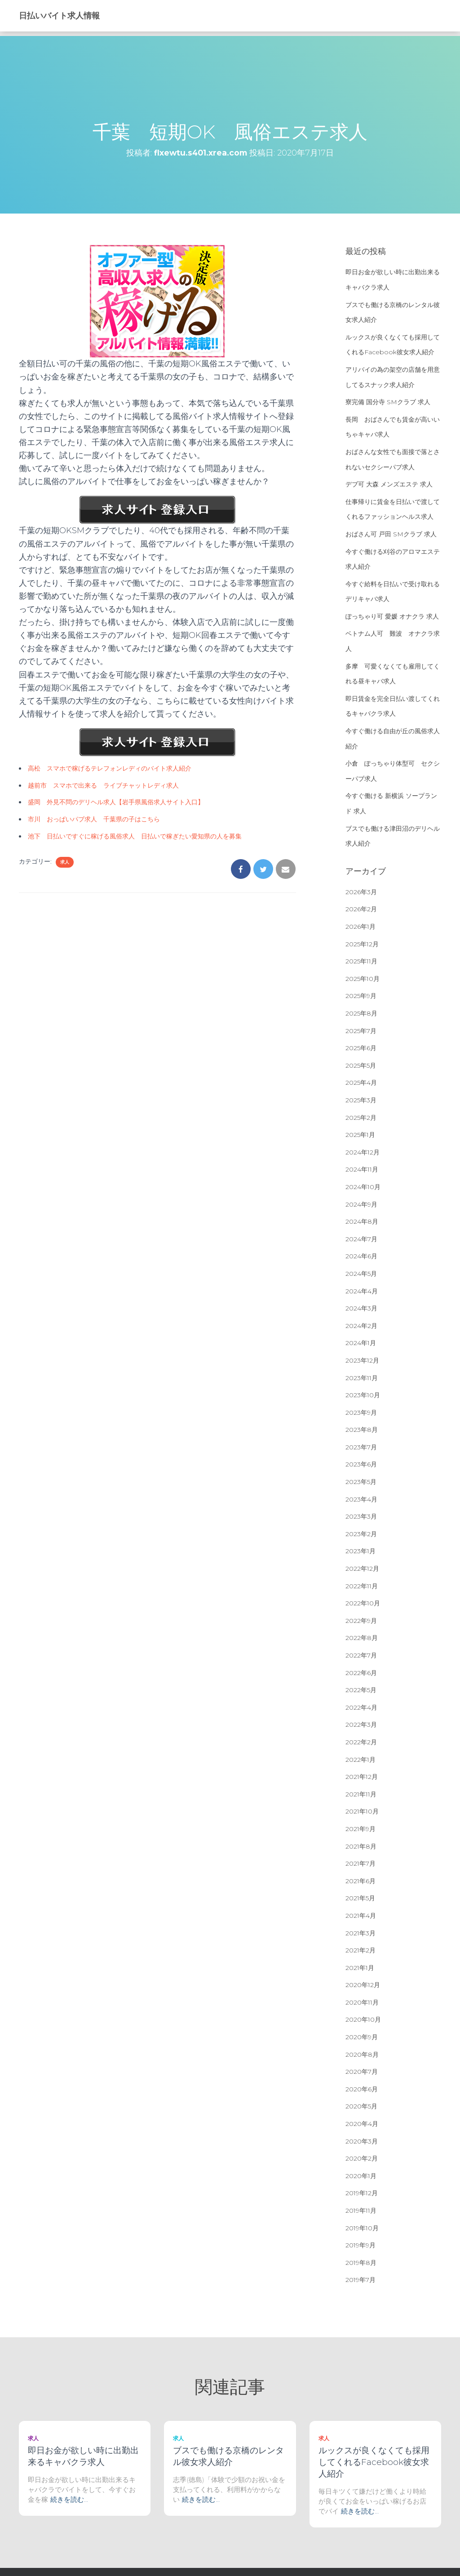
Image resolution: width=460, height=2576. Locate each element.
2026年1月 (360, 927)
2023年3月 (361, 1516)
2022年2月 (361, 1742)
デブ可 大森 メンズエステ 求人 (389, 484)
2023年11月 (361, 1378)
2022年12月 (362, 1568)
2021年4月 (360, 1916)
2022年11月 (361, 1586)
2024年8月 (361, 1221)
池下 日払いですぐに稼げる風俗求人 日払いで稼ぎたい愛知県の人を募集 (135, 836)
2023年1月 (360, 1551)
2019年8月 (360, 2263)
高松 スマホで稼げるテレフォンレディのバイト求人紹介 (109, 768)
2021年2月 (360, 1950)
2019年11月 (360, 2210)
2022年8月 (361, 1638)
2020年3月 (361, 2141)
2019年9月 (360, 2245)
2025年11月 (361, 961)
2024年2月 (361, 1326)
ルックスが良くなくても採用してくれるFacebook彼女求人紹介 (373, 2462)
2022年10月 (362, 1603)
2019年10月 (362, 2228)
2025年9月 (360, 996)
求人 (64, 862)
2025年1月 (360, 1135)
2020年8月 (362, 2054)
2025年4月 (361, 1083)
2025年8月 (361, 1013)
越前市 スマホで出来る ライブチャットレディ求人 (103, 785)
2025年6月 (360, 1048)
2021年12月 (361, 1777)
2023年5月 (360, 1482)
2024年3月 (361, 1308)
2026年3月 (361, 892)
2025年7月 (360, 1031)
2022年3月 (361, 1724)
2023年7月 (361, 1447)
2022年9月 (361, 1621)
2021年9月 (360, 1829)
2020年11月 (362, 2002)
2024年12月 (362, 1152)
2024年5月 (361, 1274)
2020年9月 (361, 2037)
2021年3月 (360, 1933)
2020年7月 (361, 2072)
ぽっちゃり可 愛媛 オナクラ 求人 (392, 616)
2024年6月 (361, 1256)
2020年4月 (361, 2124)
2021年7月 (360, 1863)
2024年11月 (361, 1169)
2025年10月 (362, 979)
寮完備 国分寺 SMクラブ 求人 (387, 402)
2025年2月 (360, 1118)
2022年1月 (360, 1760)
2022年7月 (361, 1655)
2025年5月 (360, 1065)
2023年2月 (361, 1534)
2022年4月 (361, 1707)
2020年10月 (363, 2019)
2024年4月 (361, 1291)
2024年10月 (362, 1187)
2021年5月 (360, 1898)
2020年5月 (361, 2106)
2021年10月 (362, 1811)
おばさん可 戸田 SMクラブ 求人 (391, 534)
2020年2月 (361, 2158)
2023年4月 (361, 1499)
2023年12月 (362, 1360)
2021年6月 (360, 1881)
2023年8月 (361, 1430)
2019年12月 (361, 2193)
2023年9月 (361, 1412)
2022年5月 (360, 1690)
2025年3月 (360, 1100)
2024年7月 (361, 1239)
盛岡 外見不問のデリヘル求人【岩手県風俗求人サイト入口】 (116, 802)
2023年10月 (362, 1395)
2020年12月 (362, 1985)
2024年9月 (361, 1204)
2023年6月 (361, 1464)
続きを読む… (69, 2499)
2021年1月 (359, 1968)
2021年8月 (360, 1846)
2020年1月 (360, 2176)
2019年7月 (360, 2280)
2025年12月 (362, 944)
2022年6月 (361, 1673)
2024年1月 (360, 1343)
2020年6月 (361, 2089)
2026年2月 (361, 909)
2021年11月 (360, 1794)
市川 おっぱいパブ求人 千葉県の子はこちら (94, 819)
